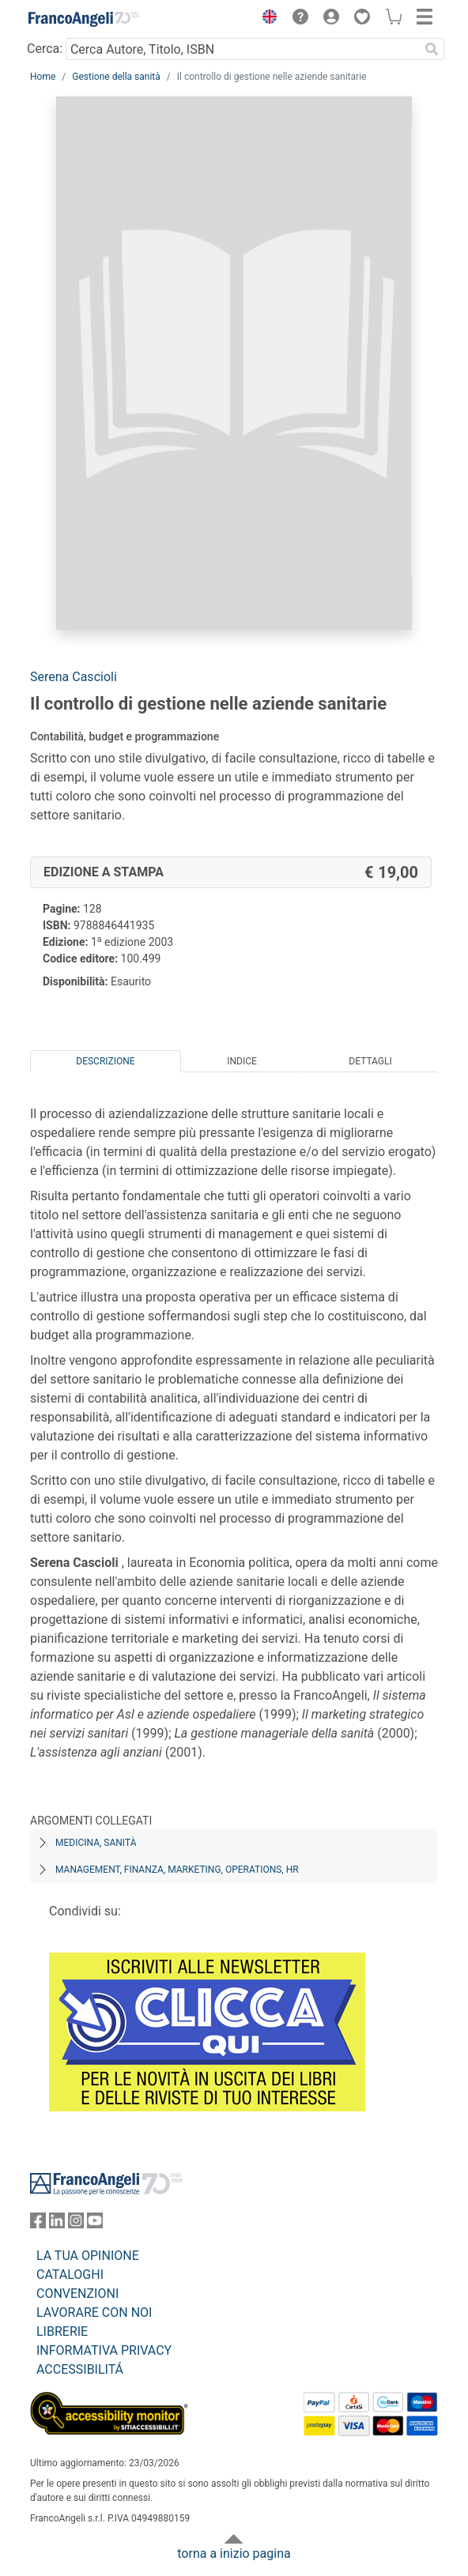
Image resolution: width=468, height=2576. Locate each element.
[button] (266, 19)
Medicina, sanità (95, 1842)
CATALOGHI (70, 2274)
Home (42, 76)
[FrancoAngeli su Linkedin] (57, 2223)
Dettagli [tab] (370, 1061)
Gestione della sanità (116, 76)
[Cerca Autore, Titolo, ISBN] (242, 49)
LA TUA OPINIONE (87, 2255)
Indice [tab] (242, 1061)
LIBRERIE (62, 2331)
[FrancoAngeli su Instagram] (76, 2223)
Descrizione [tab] (105, 1061)
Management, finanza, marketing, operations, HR (177, 1869)
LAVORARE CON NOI (94, 2312)
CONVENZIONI (77, 2293)
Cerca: (44, 48)
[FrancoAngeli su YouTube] (95, 2223)
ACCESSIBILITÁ (79, 2369)
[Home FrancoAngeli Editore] (83, 19)
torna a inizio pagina (233, 2553)
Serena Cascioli (73, 676)
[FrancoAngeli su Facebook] (38, 2223)
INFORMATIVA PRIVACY (104, 2350)
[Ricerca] (431, 49)
